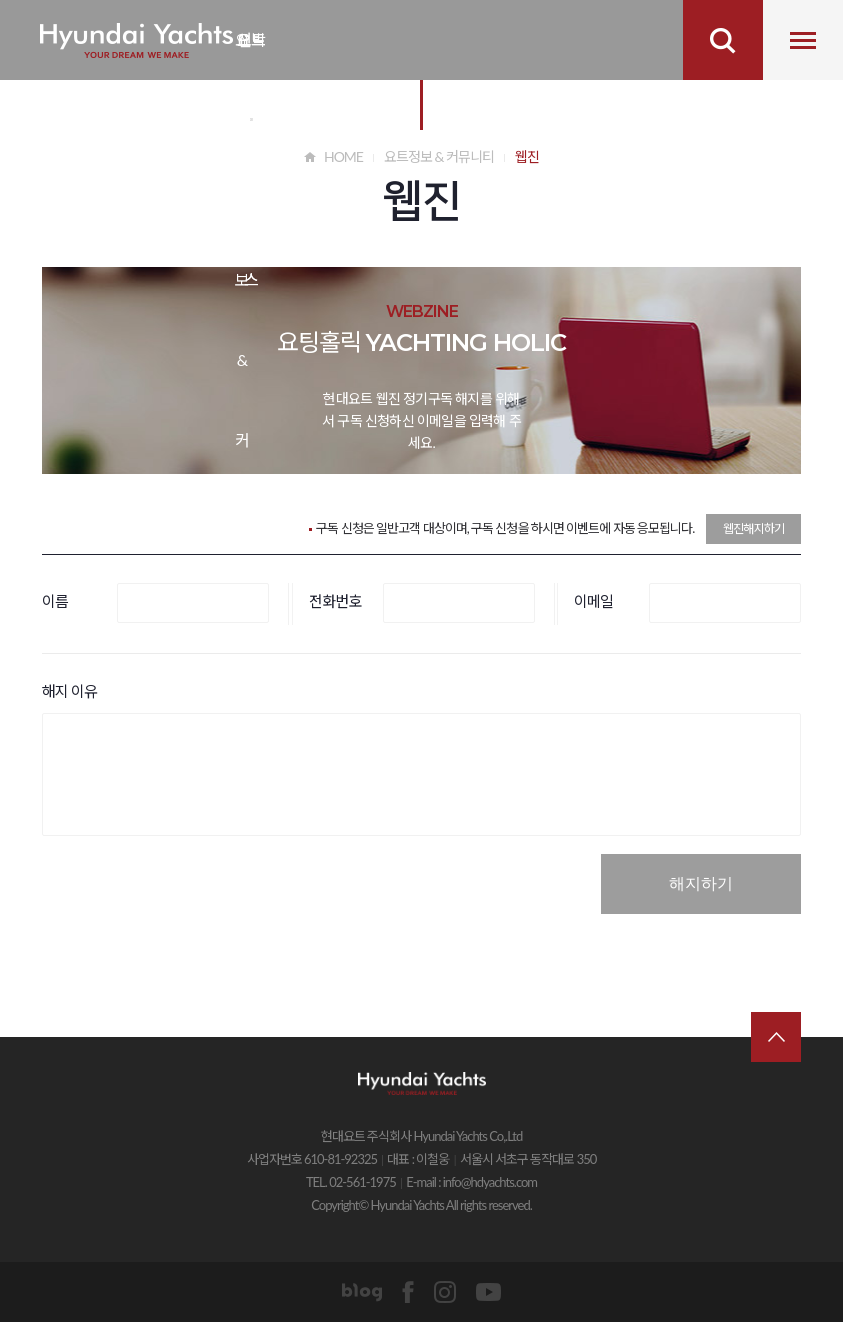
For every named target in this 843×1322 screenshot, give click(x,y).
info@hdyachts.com (490, 1182)
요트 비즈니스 (251, 55)
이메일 (593, 601)
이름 (55, 601)
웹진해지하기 (753, 528)
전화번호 (335, 601)
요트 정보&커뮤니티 (242, 55)
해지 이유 (69, 691)
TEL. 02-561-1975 (351, 1182)
